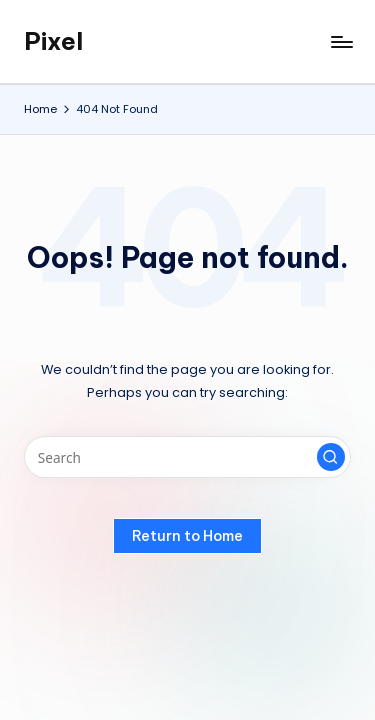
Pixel (53, 41)
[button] (331, 457)
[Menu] (341, 41)
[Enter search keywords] (187, 457)
